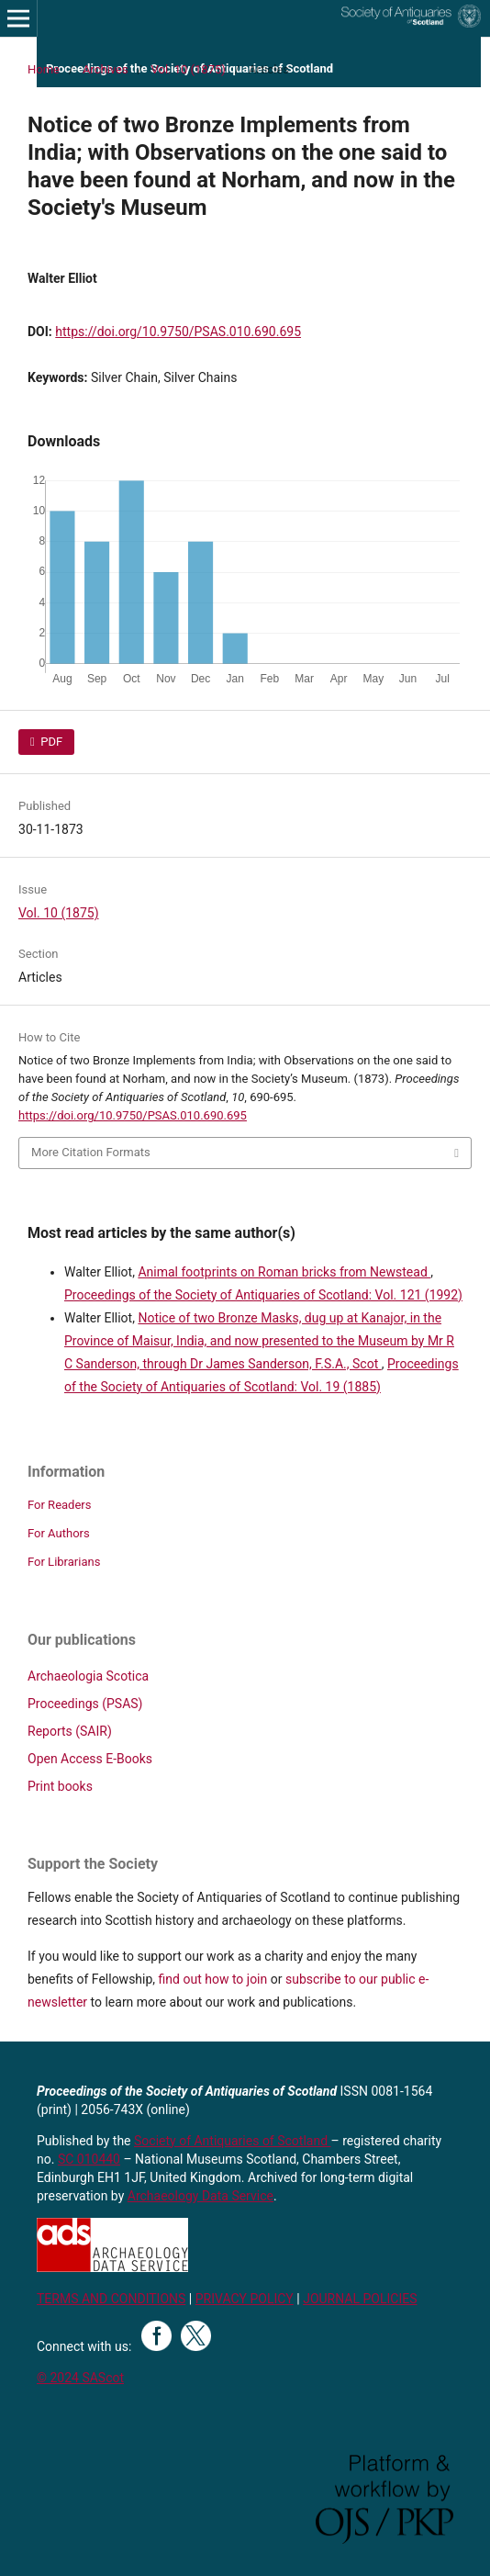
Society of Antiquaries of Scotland (232, 2140)
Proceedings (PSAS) (85, 1703)
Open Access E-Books (90, 1758)
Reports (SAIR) (70, 1731)
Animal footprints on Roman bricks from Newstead (284, 1272)
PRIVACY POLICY (244, 2298)
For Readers (60, 1505)
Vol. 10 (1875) (188, 69)
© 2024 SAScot (80, 2377)
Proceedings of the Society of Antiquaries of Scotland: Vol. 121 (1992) (263, 1295)
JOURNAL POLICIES (360, 2298)
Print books (60, 1786)
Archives (105, 69)
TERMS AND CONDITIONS (111, 2298)
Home (44, 69)
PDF (50, 741)
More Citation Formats (90, 1152)
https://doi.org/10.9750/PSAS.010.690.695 (178, 331)
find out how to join (213, 1979)
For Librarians (64, 1562)
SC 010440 (89, 2159)
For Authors (59, 1533)
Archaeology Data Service (200, 2195)
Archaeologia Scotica (88, 1676)
